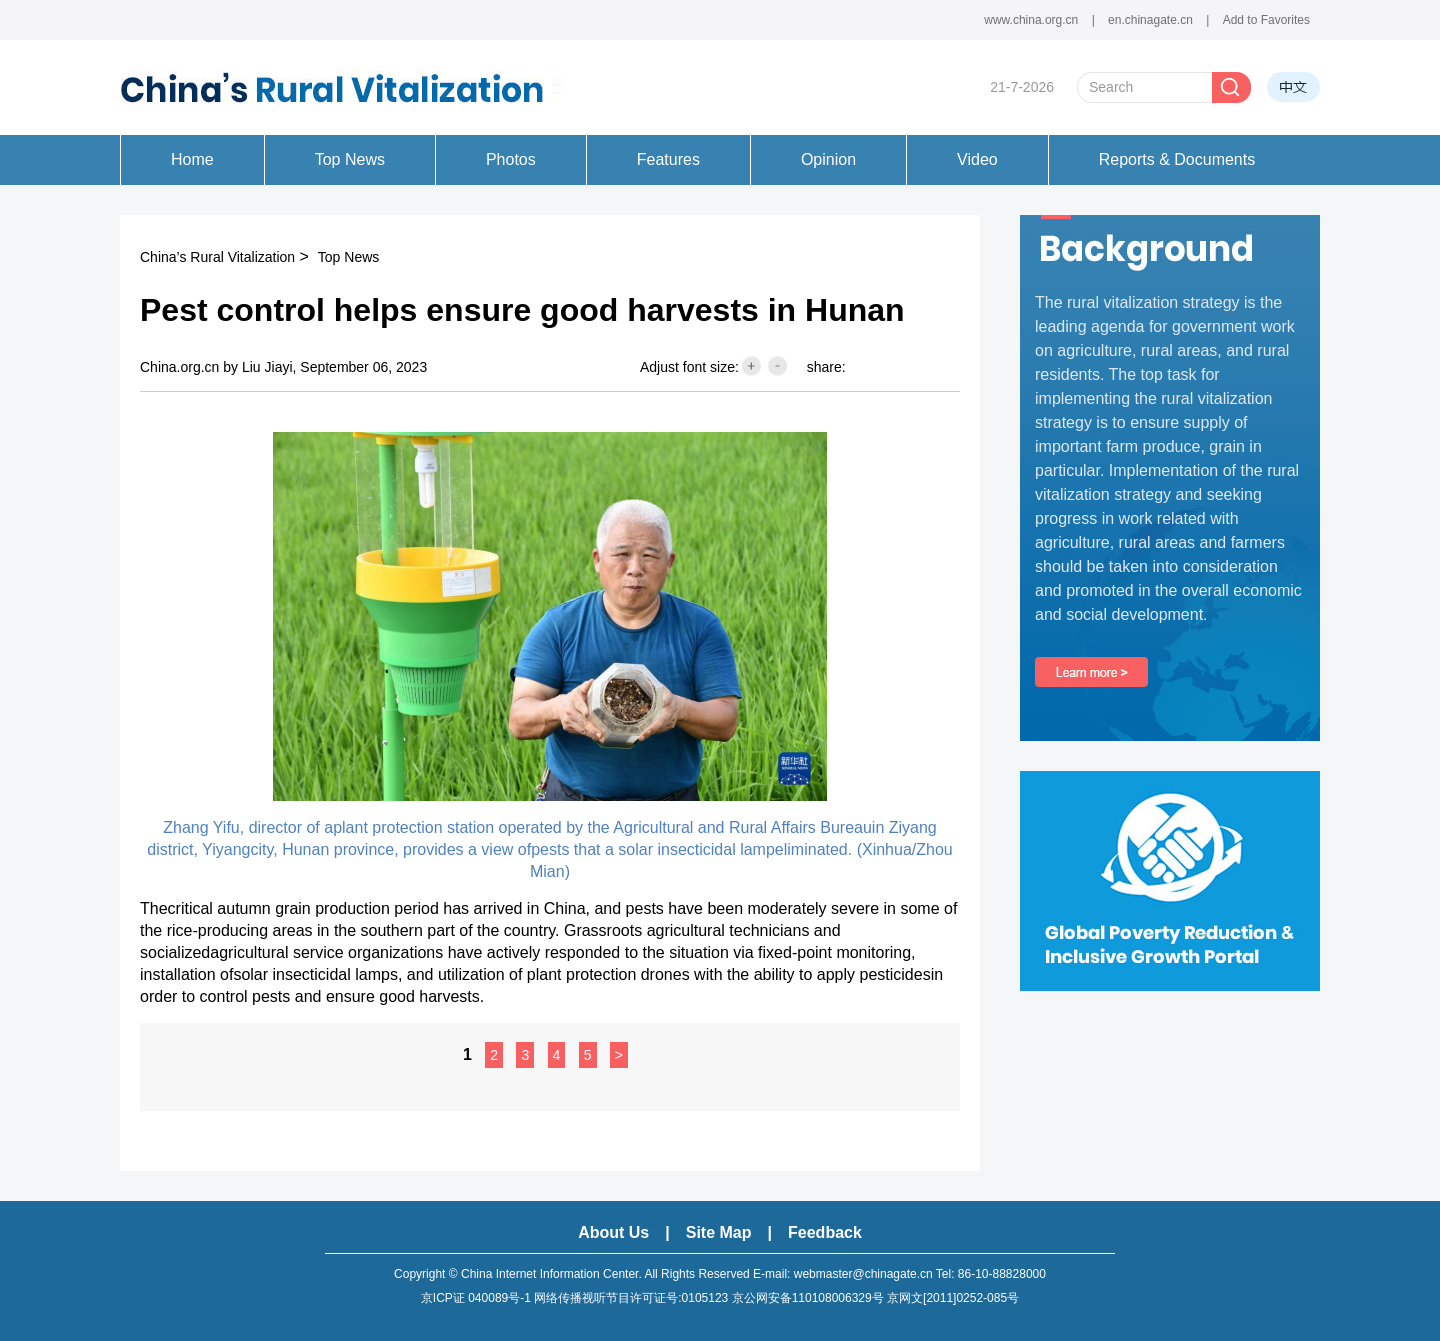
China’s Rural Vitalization (217, 257)
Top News (348, 257)
